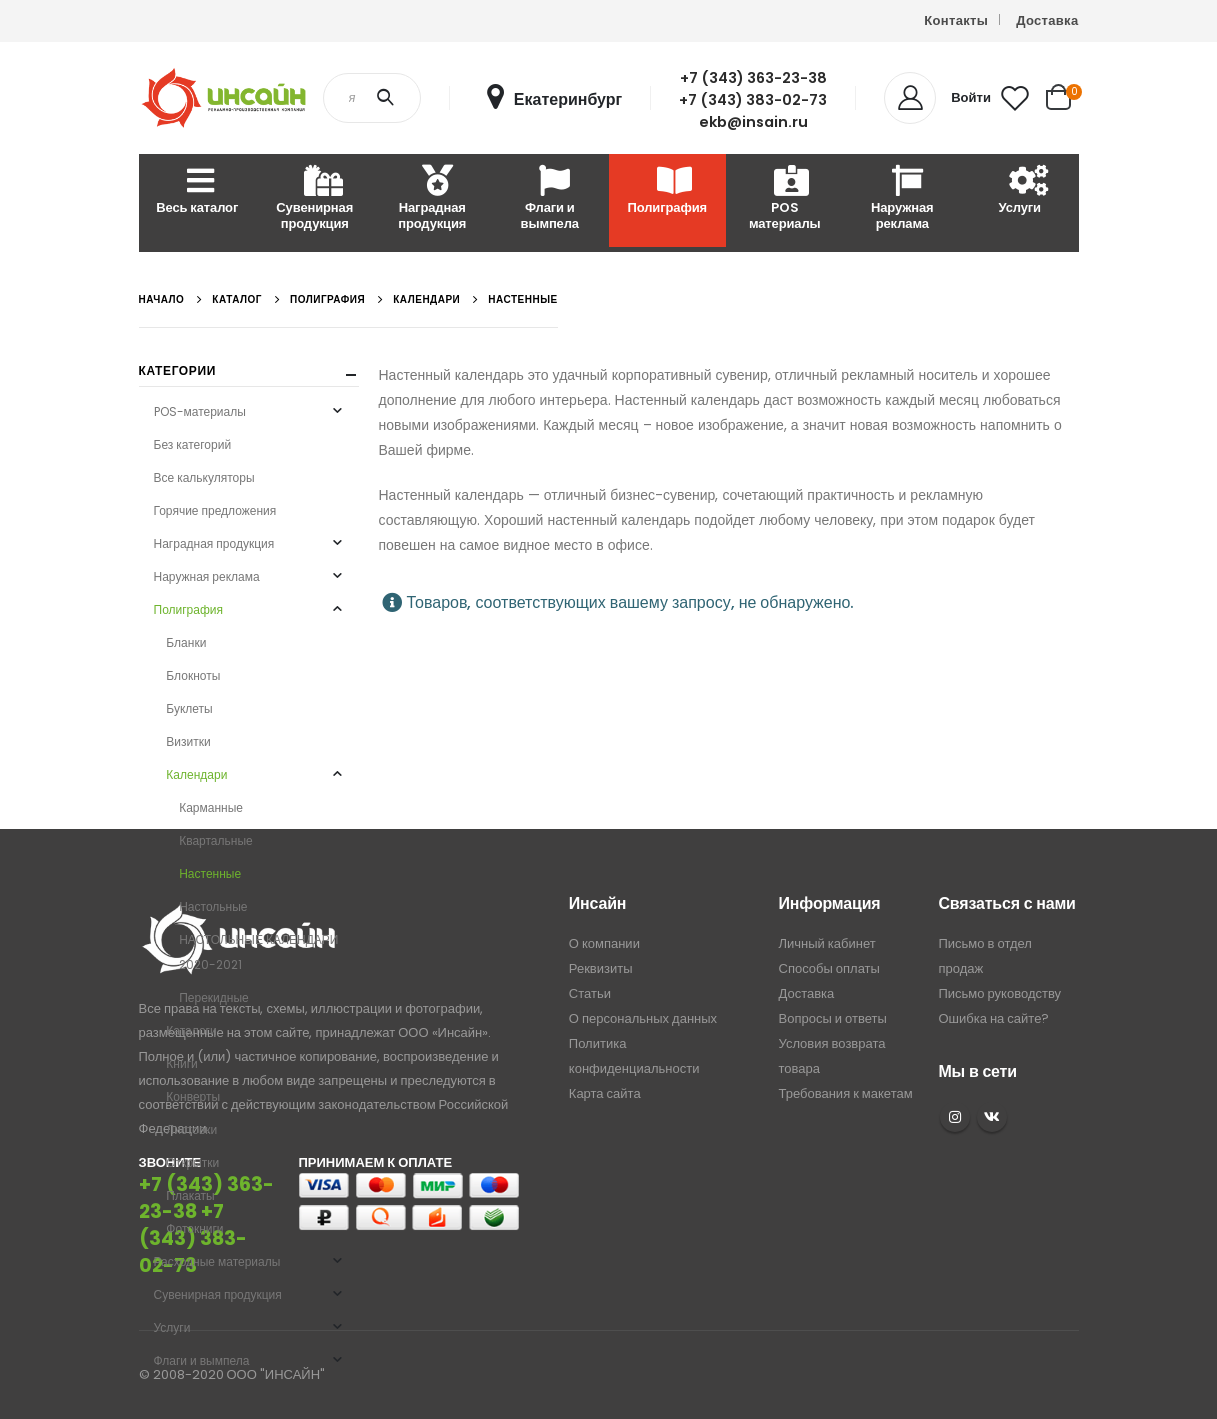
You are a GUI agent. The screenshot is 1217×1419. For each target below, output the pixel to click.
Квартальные (216, 840)
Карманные (211, 807)
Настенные (210, 873)
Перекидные (214, 997)
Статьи (590, 993)
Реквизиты (601, 968)
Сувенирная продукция (314, 199)
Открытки (192, 1162)
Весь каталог (197, 191)
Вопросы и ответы (833, 1018)
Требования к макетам (846, 1093)
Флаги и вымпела (550, 199)
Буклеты (189, 708)
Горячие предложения (215, 510)
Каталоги (191, 1030)
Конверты (193, 1096)
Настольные (213, 906)
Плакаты (190, 1195)
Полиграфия (667, 191)
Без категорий (193, 444)
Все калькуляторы (204, 477)
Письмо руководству (999, 993)
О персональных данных (643, 1018)
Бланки (186, 642)
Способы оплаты (829, 968)
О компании (604, 943)
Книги (181, 1063)
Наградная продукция (432, 199)
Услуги (1020, 191)
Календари (196, 774)
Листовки (191, 1129)
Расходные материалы (1137, 199)
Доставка (1047, 20)
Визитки (188, 741)
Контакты (956, 20)
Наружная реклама (902, 199)
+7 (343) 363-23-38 (753, 78)
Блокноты (193, 675)
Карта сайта (605, 1093)
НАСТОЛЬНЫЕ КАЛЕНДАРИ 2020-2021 (258, 952)
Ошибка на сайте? (993, 1018)
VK (992, 1117)
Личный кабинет (827, 943)
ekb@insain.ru (753, 122)
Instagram (955, 1117)
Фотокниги (194, 1228)
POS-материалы (200, 411)
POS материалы (785, 199)
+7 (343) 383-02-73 (753, 100)
